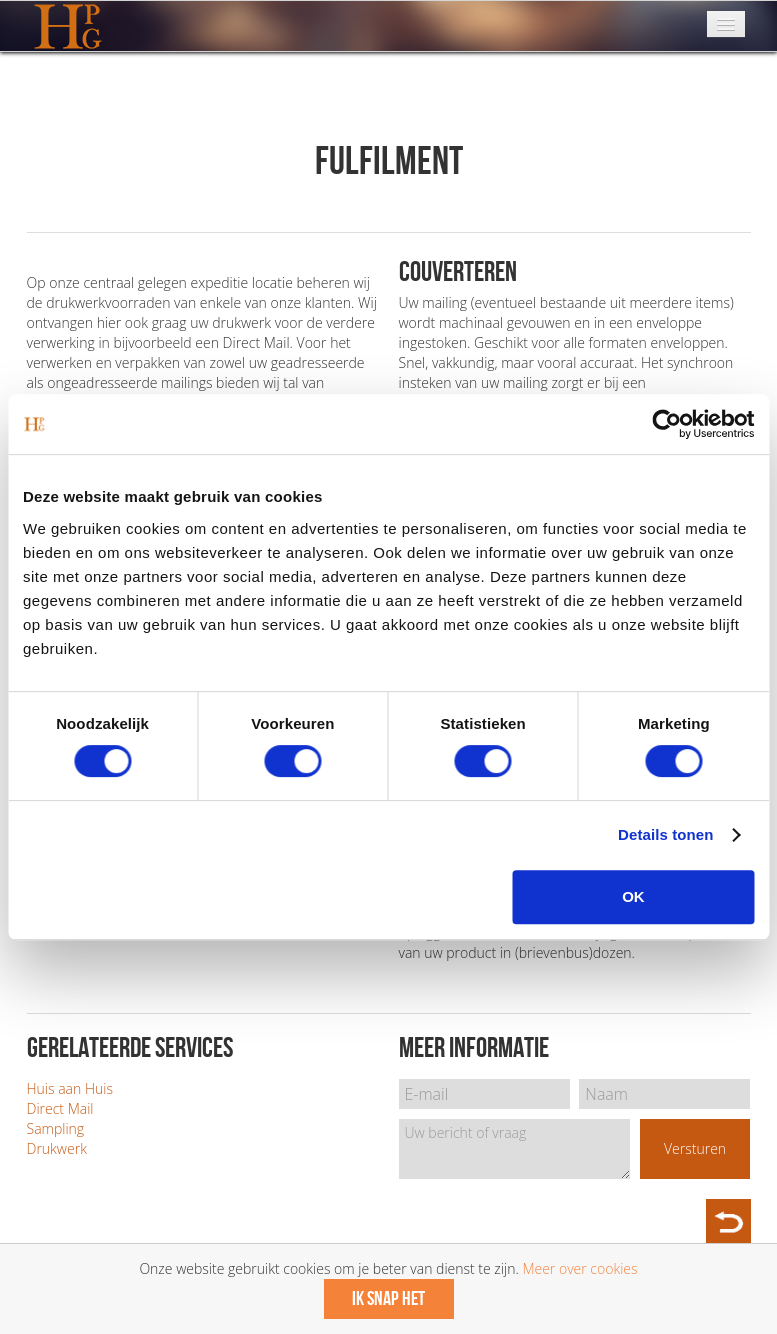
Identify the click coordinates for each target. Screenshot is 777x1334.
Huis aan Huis (70, 1088)
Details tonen (665, 834)
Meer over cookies (579, 1268)
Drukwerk (57, 1148)
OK (633, 896)
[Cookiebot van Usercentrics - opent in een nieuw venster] (666, 424)
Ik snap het (388, 1299)
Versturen (695, 1148)
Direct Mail (60, 1108)
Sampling (56, 1128)
